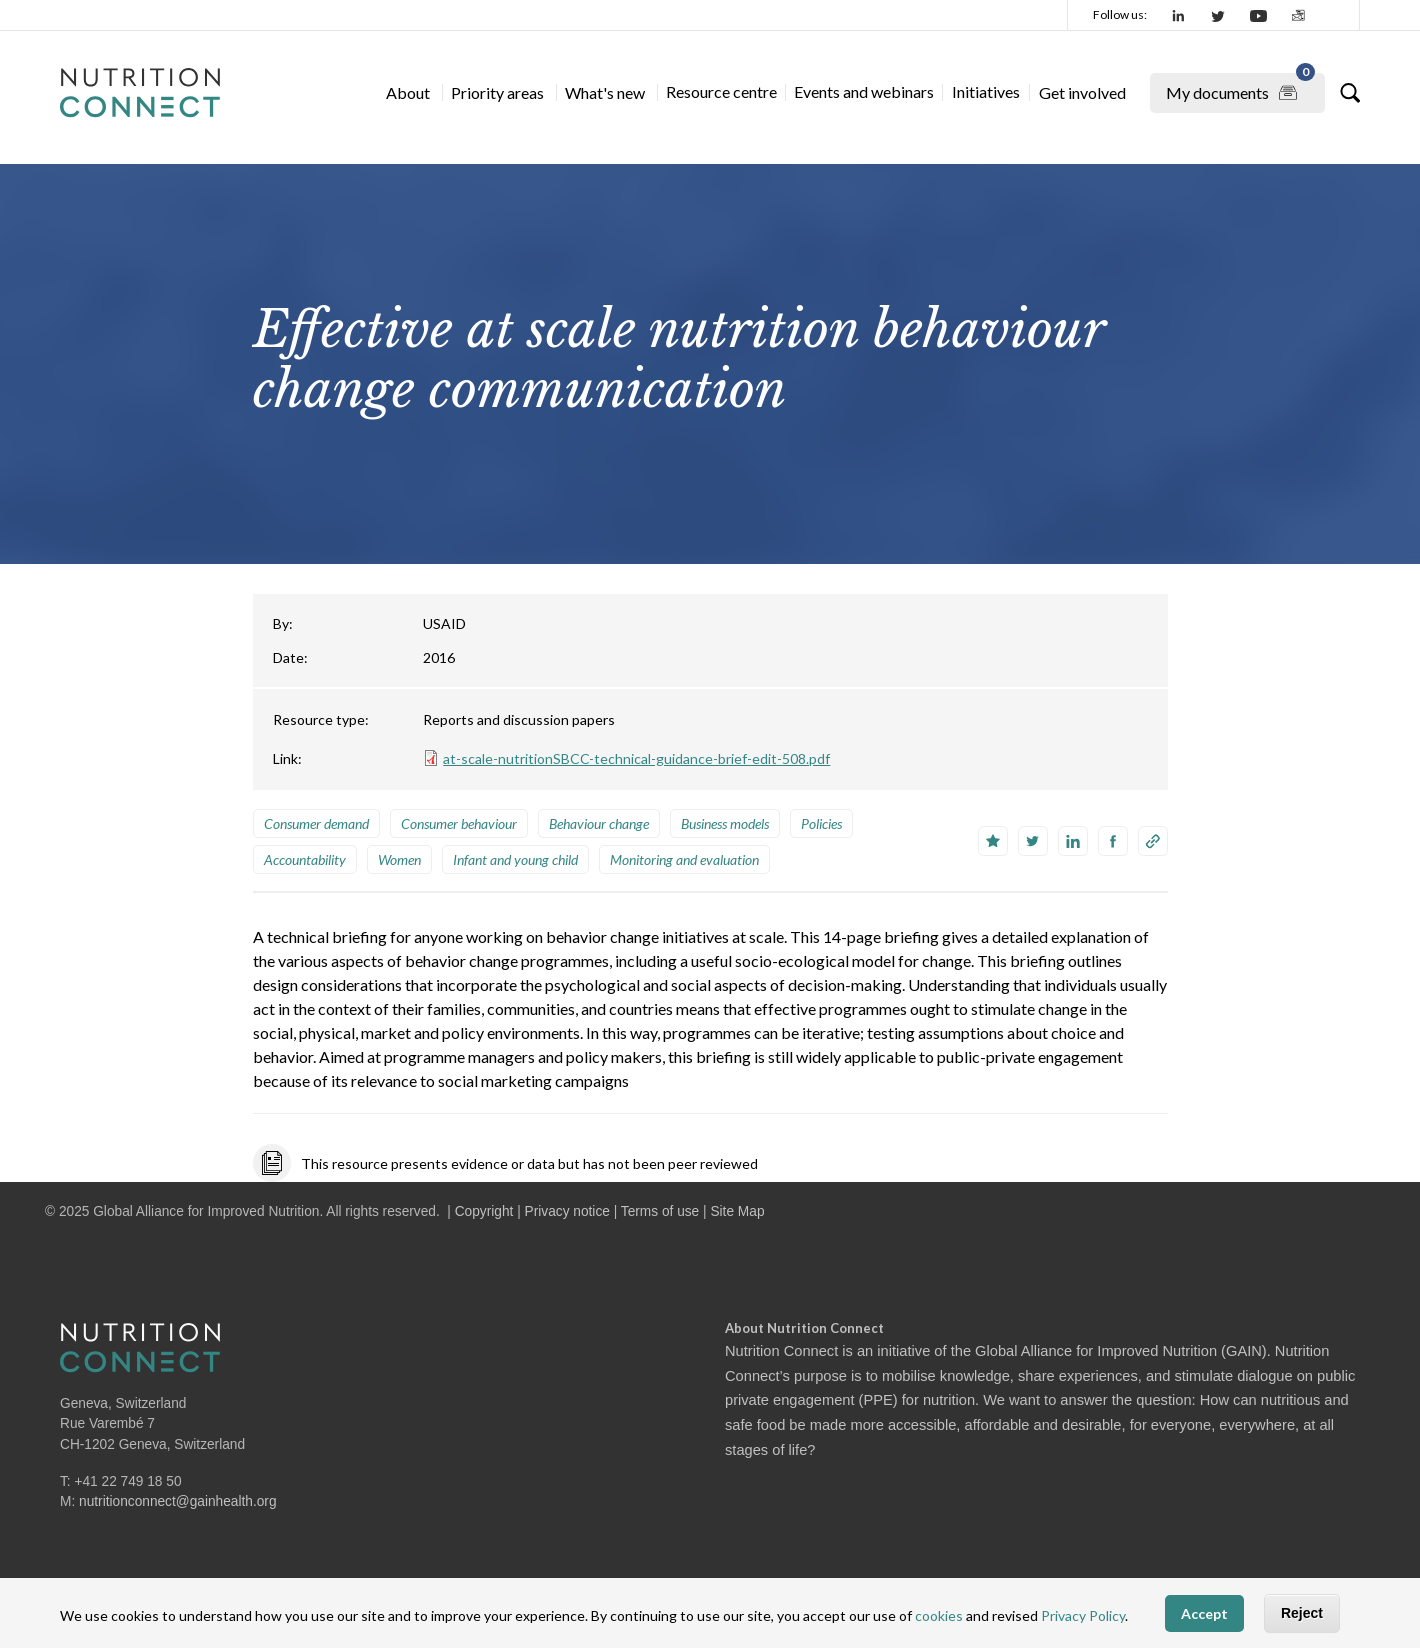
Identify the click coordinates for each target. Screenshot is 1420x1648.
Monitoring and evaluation (684, 859)
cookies (939, 1615)
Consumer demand (316, 823)
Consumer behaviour (459, 823)
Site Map (737, 1211)
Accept (1204, 1613)
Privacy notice (567, 1211)
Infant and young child (515, 859)
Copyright (484, 1211)
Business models (725, 823)
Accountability (305, 859)
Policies (821, 823)
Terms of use (660, 1211)
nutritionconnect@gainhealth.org (178, 1501)
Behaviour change (599, 823)
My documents (1240, 89)
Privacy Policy (1083, 1615)
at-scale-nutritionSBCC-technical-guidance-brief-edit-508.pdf (636, 758)
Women (399, 859)
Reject (1302, 1613)
